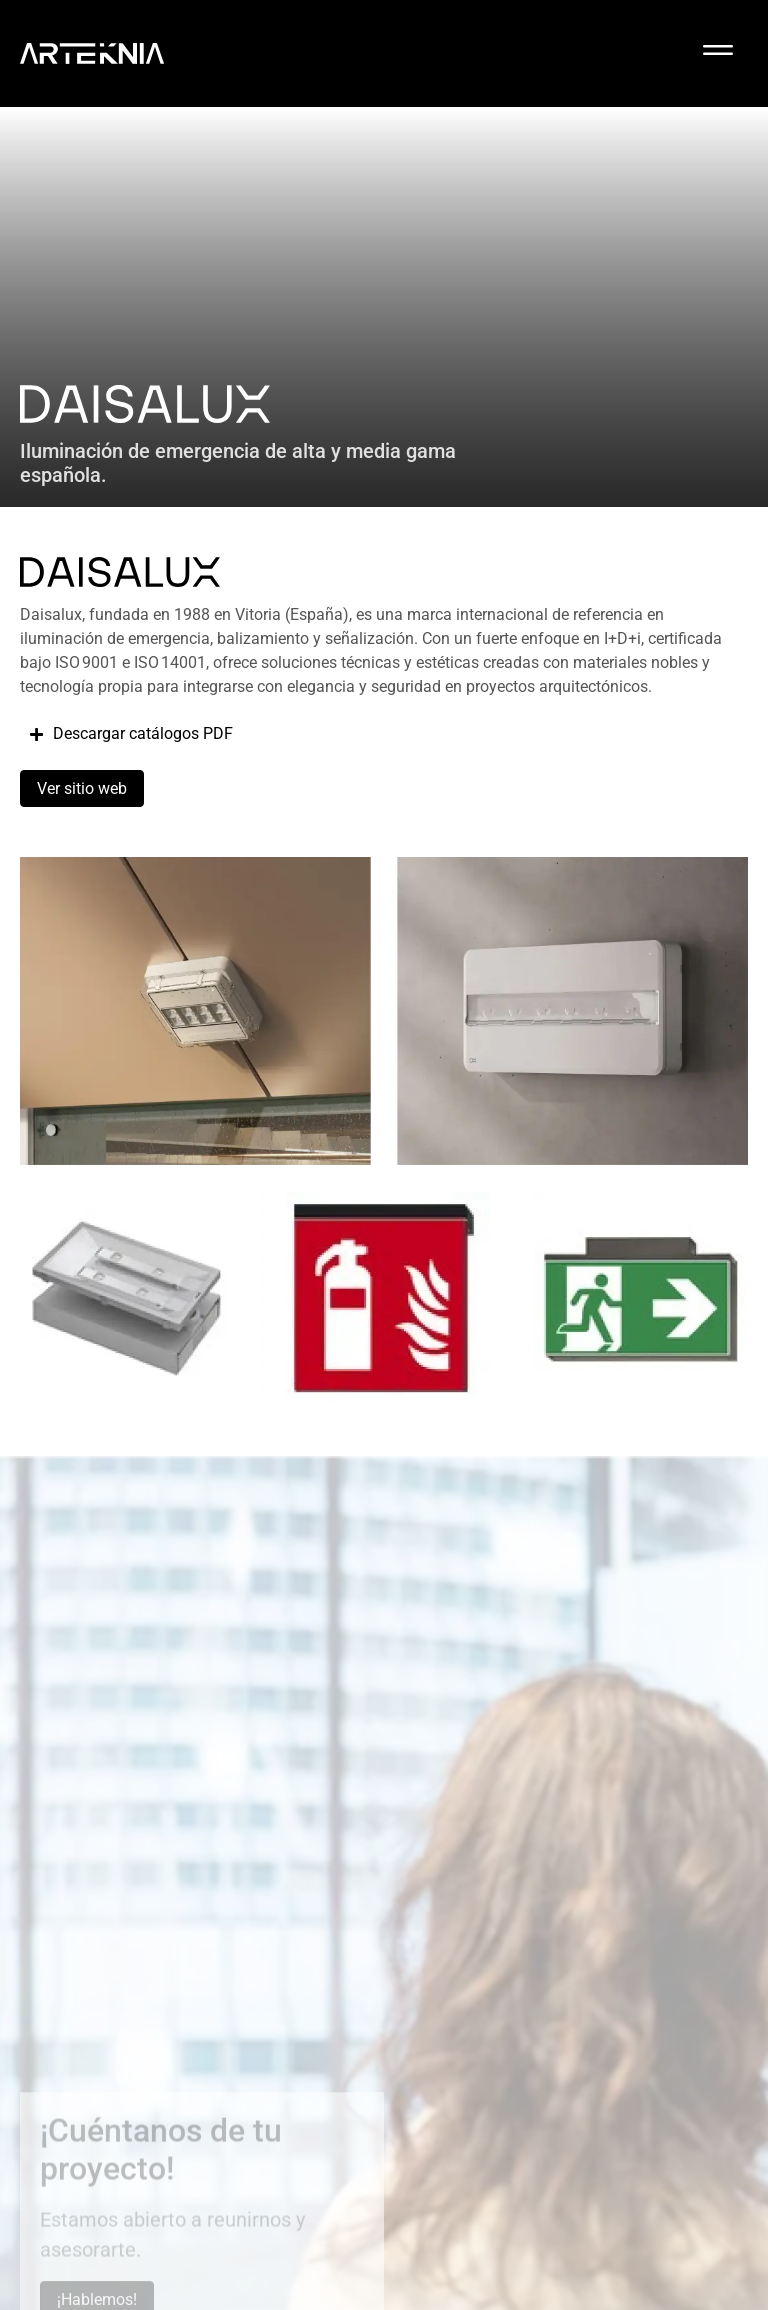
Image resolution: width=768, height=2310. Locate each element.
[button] (718, 53)
